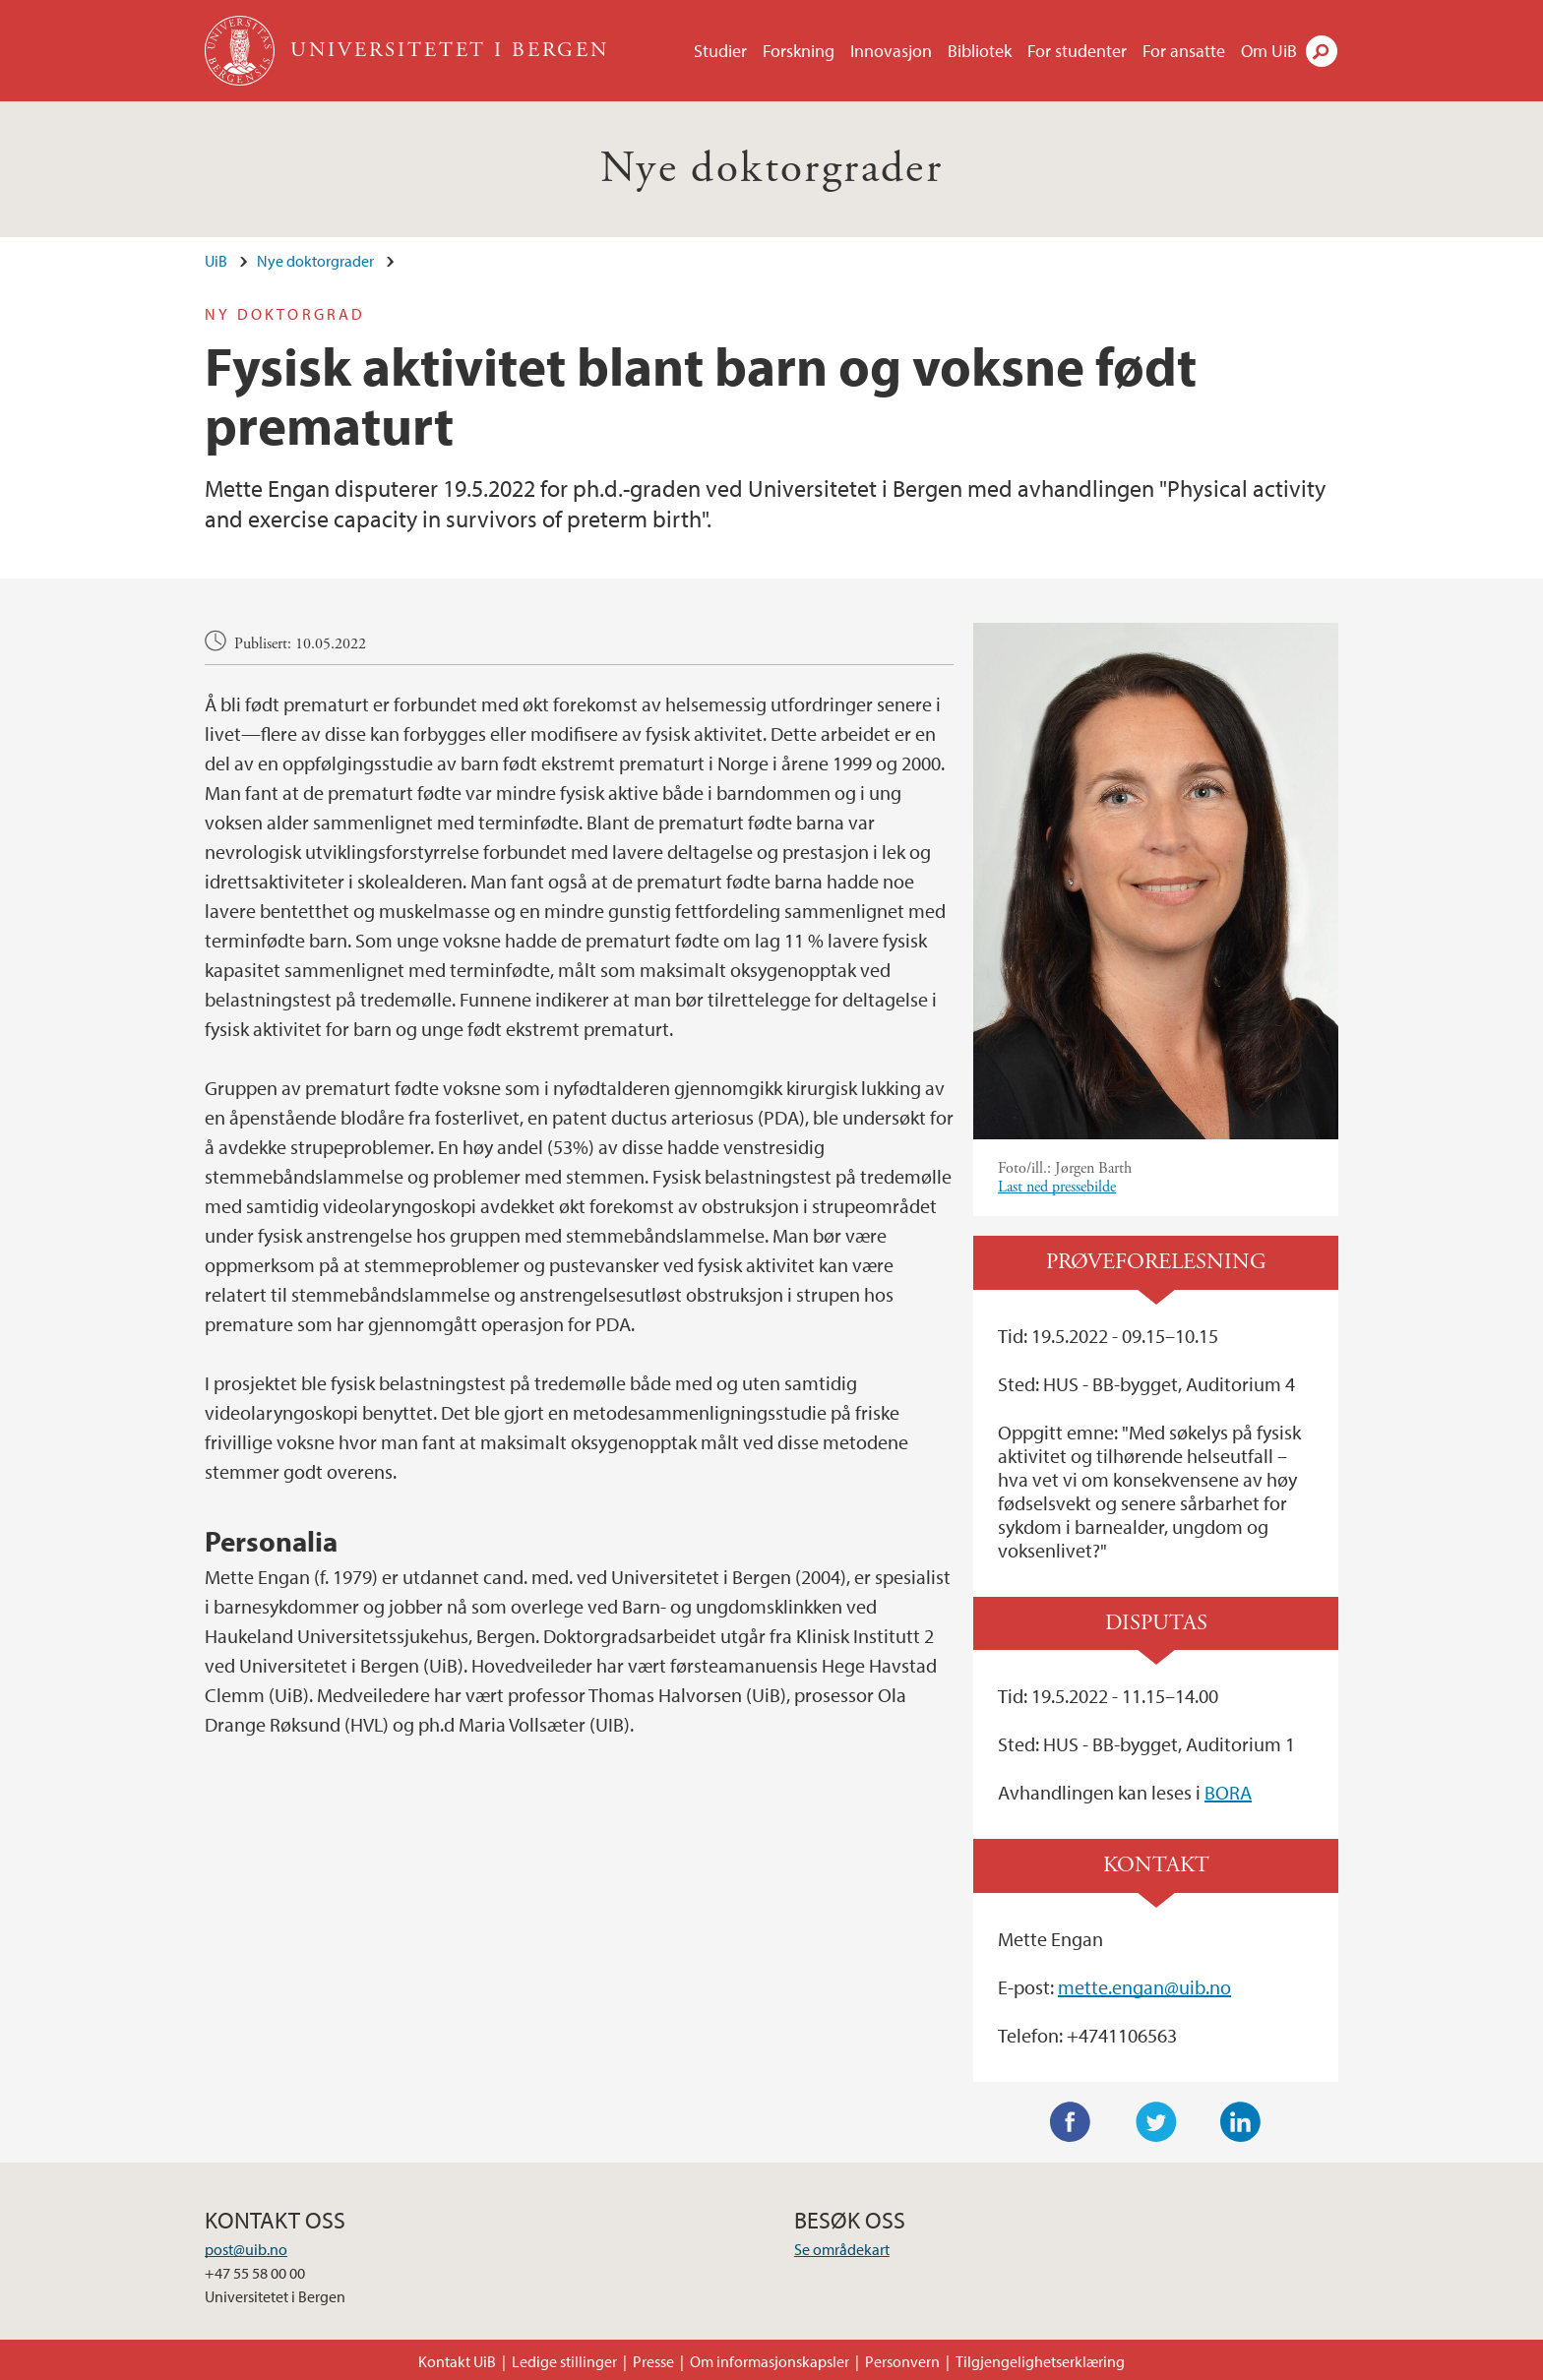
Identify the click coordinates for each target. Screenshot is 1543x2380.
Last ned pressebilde (1057, 1187)
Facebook (1070, 2122)
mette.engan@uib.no (1144, 1987)
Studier (720, 50)
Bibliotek (980, 50)
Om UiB (1269, 50)
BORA (1228, 1792)
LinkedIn (1241, 2122)
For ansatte (1183, 50)
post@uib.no (246, 2249)
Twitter (1156, 2122)
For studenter (1077, 50)
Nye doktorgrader (771, 169)
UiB (216, 261)
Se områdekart (842, 2249)
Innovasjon (891, 50)
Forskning (798, 50)
